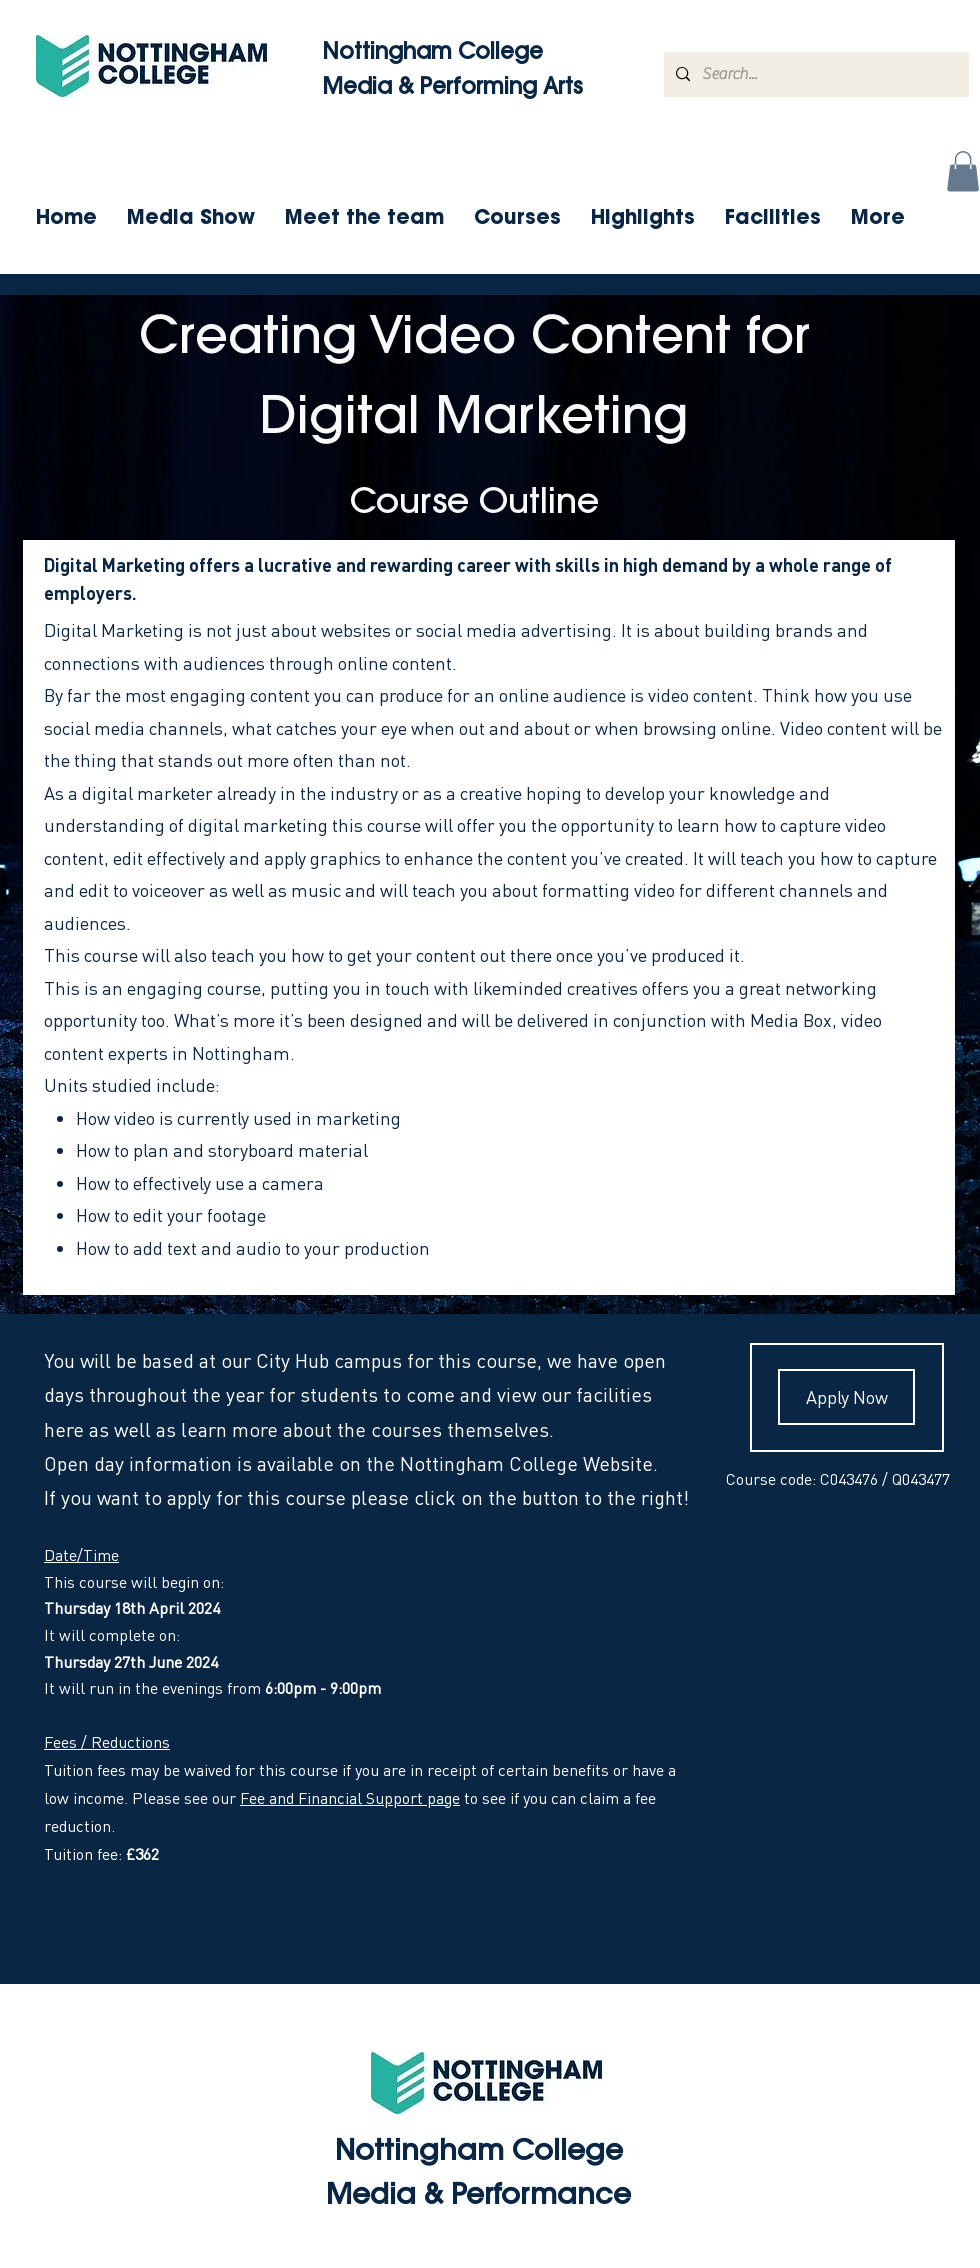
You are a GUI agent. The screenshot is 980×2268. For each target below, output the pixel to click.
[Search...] (814, 74)
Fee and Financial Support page (350, 1797)
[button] (963, 171)
